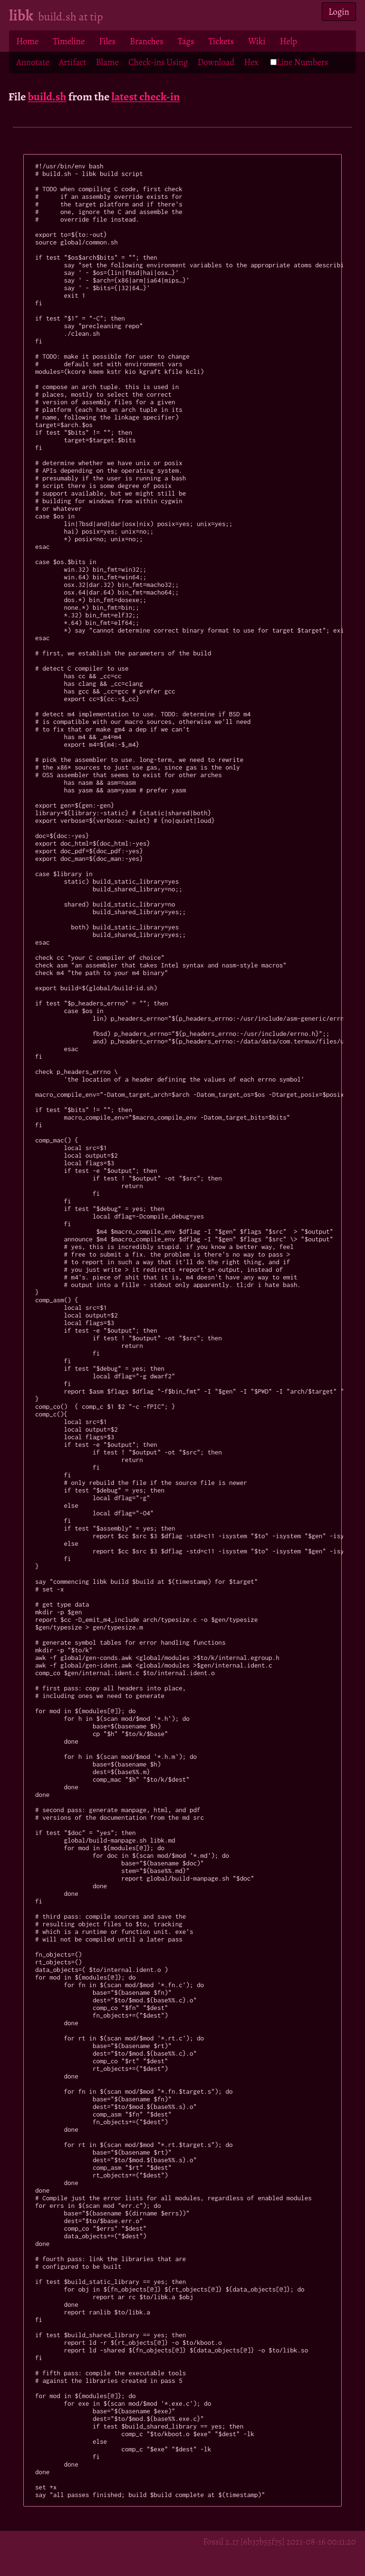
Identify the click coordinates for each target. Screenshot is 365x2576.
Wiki (256, 41)
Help (288, 41)
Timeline (69, 41)
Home (27, 41)
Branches (146, 41)
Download (215, 62)
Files (107, 41)
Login (338, 12)
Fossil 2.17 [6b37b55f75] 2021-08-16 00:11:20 (279, 2541)
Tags (186, 41)
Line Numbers (299, 62)
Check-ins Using (158, 62)
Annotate (32, 62)
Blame (107, 62)
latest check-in (145, 96)
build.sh (47, 96)
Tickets (221, 41)
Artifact (72, 62)
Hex (251, 62)
